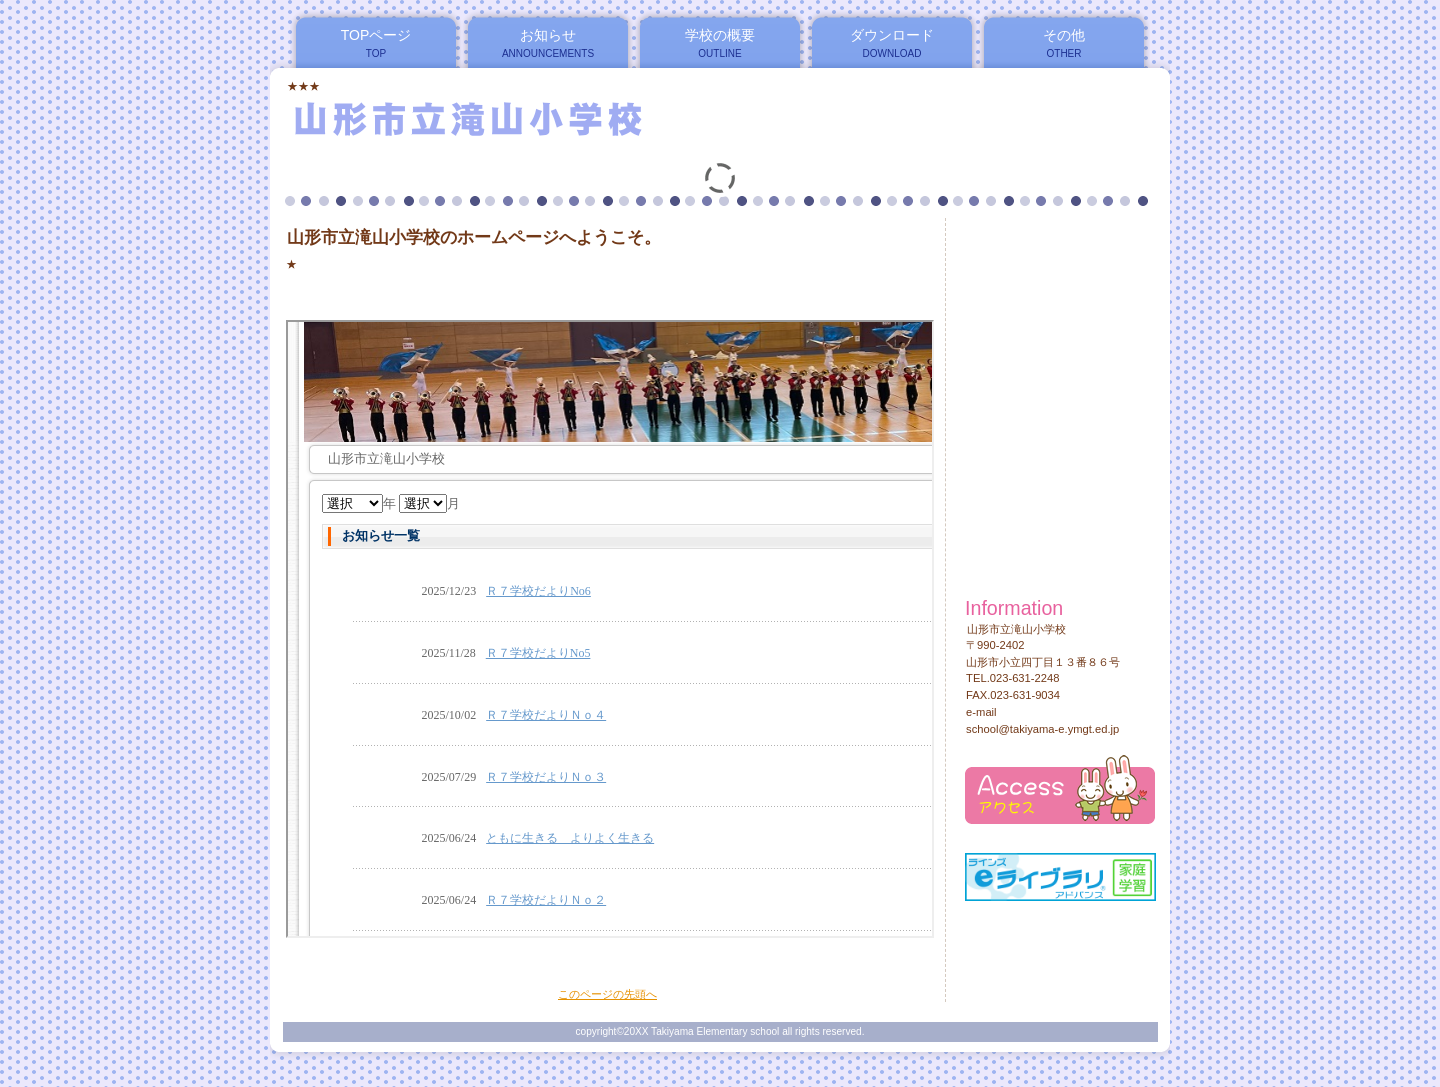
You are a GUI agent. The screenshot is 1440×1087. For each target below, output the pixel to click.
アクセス (1060, 789)
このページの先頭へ (607, 994)
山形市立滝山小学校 (528, 119)
